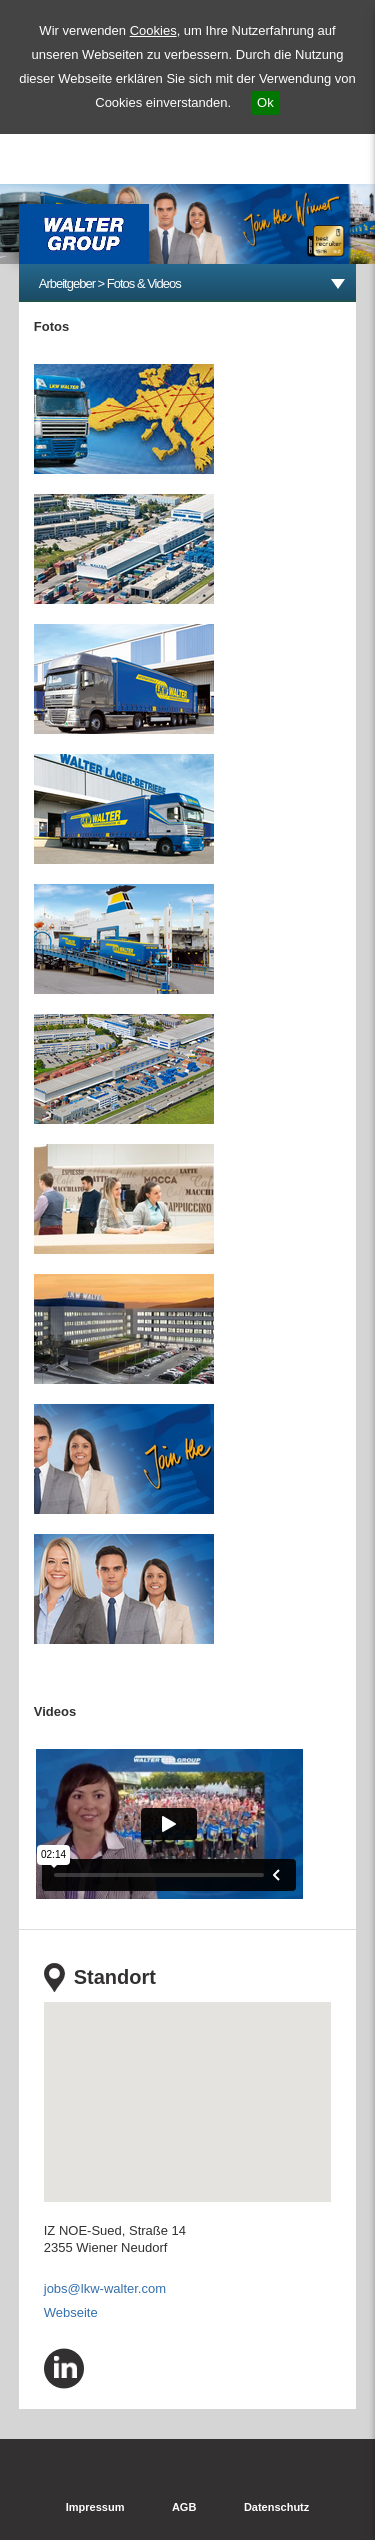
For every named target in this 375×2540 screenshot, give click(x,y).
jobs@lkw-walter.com (105, 2288)
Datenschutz (276, 2507)
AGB (184, 2507)
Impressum (95, 2507)
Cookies (153, 30)
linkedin (64, 2368)
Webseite (71, 2312)
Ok (265, 102)
